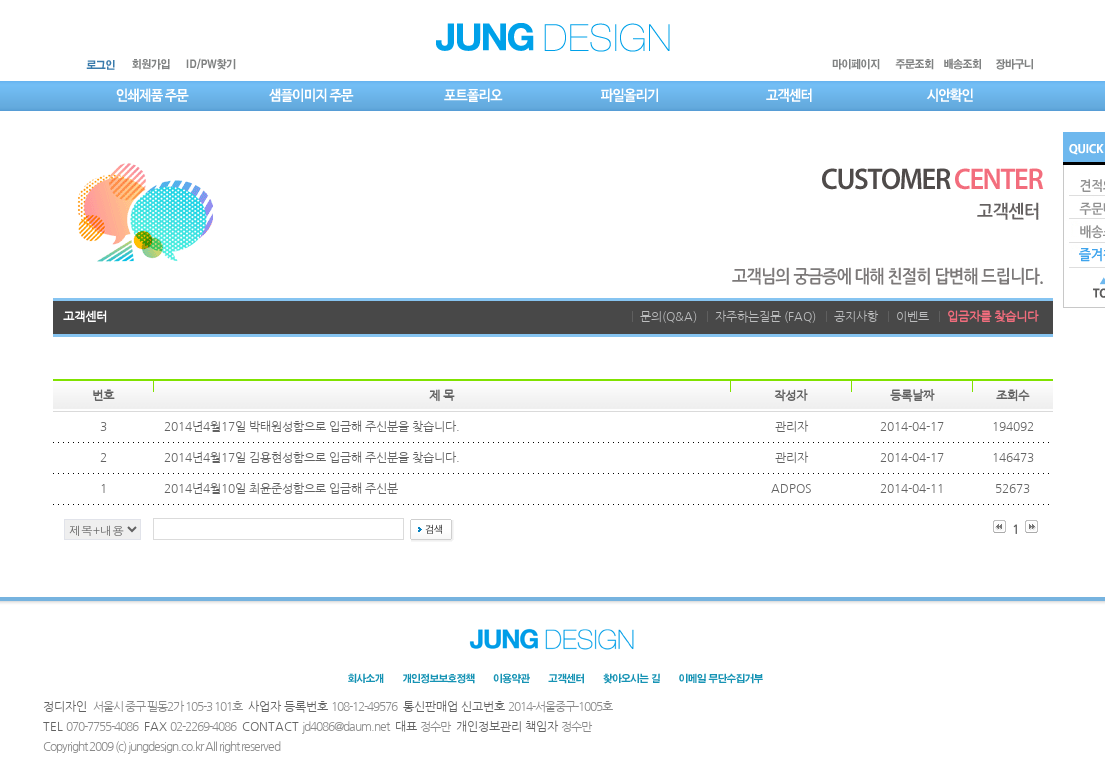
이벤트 (912, 317)
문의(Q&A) (668, 317)
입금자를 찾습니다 (992, 317)
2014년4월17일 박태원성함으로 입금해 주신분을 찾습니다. (312, 427)
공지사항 (856, 317)
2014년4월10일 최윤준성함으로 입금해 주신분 (281, 489)
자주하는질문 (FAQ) (765, 317)
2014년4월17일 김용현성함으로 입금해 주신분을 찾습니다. (312, 458)
